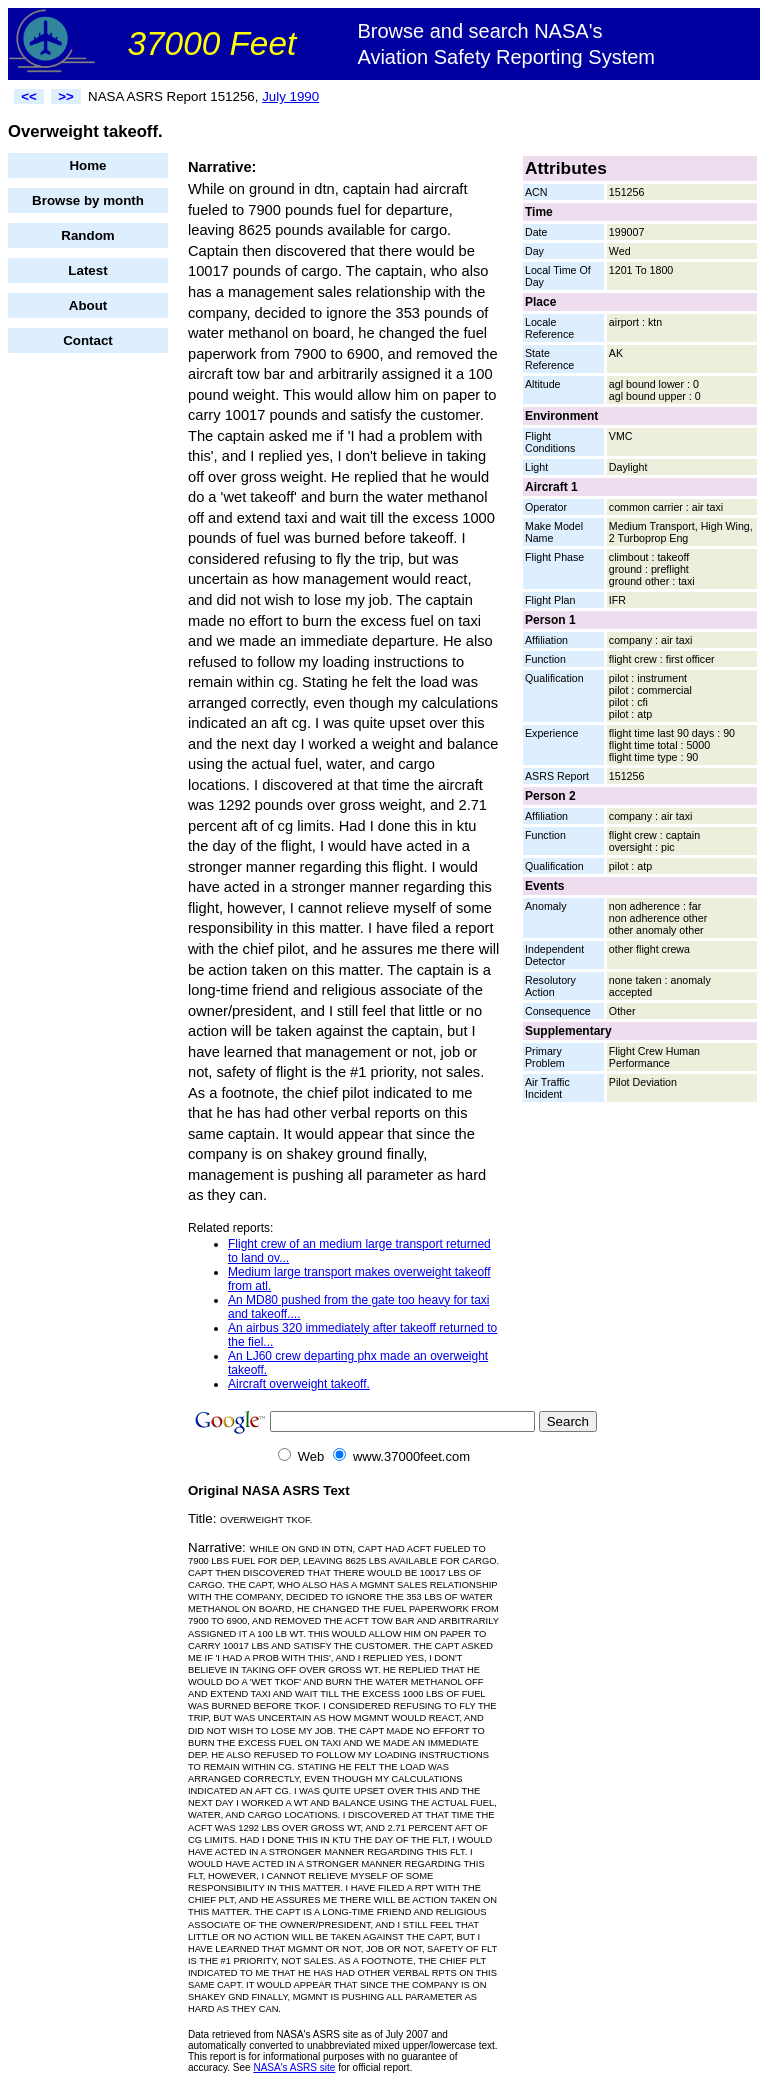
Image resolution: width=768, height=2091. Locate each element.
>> (66, 96)
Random (87, 235)
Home (87, 165)
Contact (88, 340)
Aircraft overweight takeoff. (299, 1384)
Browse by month (88, 200)
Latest (87, 270)
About (88, 305)
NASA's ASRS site (294, 2067)
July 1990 (290, 96)
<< (29, 96)
